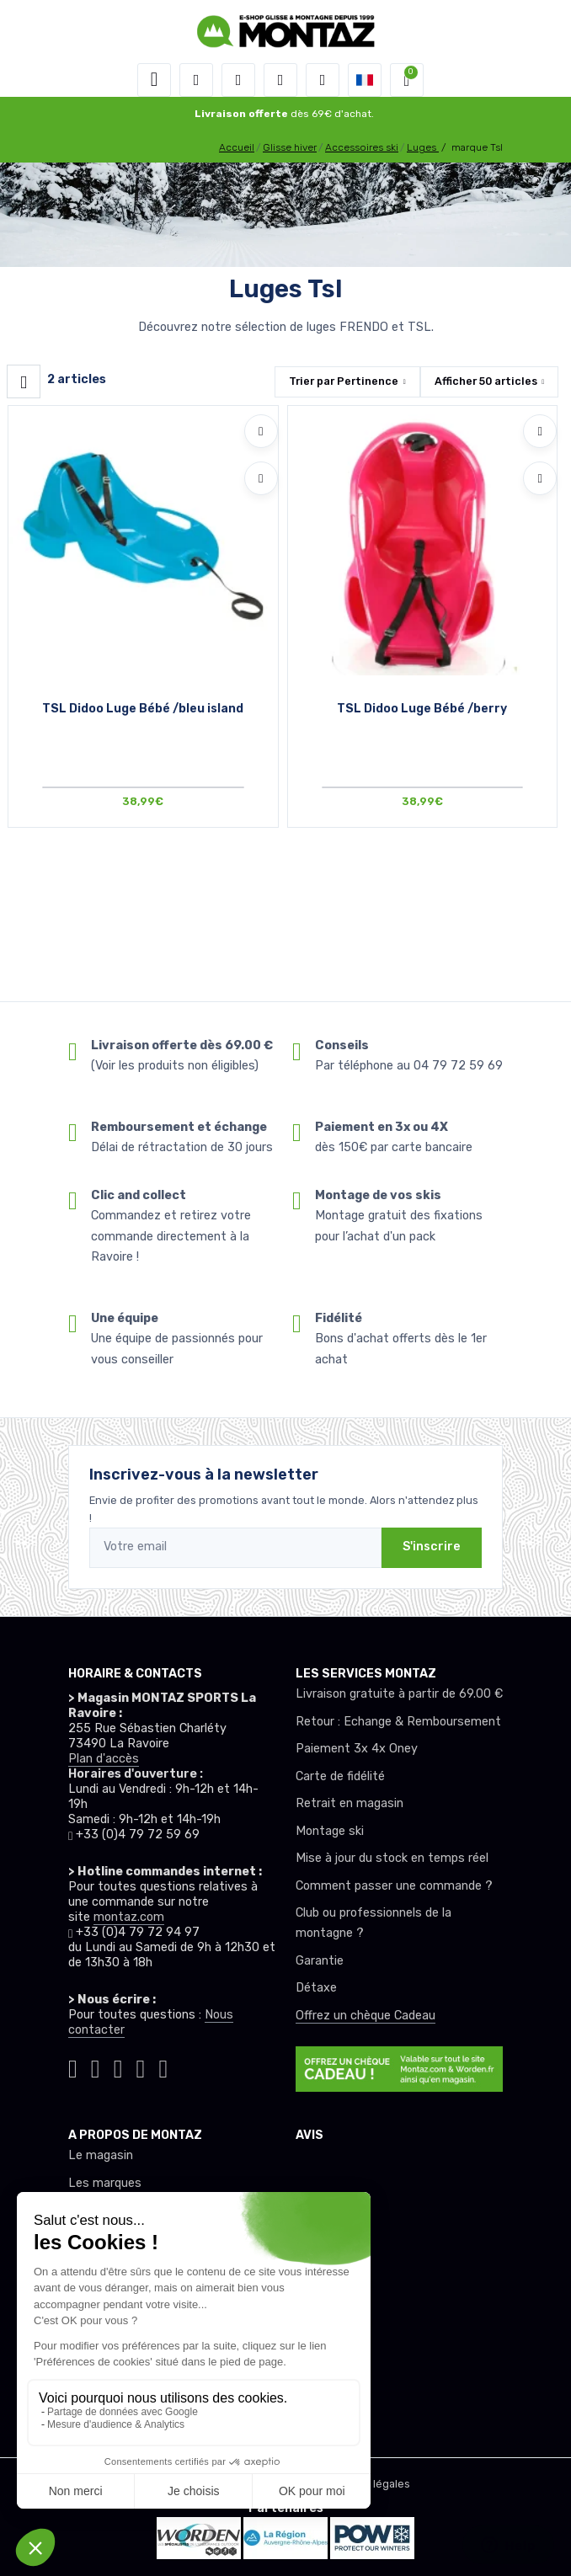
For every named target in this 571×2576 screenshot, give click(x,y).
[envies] (280, 80)
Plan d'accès (103, 1759)
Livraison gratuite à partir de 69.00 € (399, 1694)
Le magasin (100, 2155)
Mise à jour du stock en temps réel (392, 1858)
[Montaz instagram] (95, 2066)
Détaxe (316, 1988)
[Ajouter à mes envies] (261, 431)
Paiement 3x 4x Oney (357, 1748)
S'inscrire (432, 1546)
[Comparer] (261, 478)
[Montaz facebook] (118, 2066)
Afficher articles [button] (486, 381)
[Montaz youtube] (141, 2066)
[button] (196, 80)
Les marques (104, 2183)
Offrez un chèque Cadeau (365, 2015)
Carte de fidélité (340, 1776)
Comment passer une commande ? (394, 1886)
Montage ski (330, 1831)
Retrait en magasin (349, 1803)
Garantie (320, 1961)
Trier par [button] (343, 381)
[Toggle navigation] (154, 80)
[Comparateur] (322, 80)
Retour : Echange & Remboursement (398, 1722)
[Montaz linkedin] (163, 2066)
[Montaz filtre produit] (23, 381)
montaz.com (128, 1917)
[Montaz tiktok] (72, 2066)
